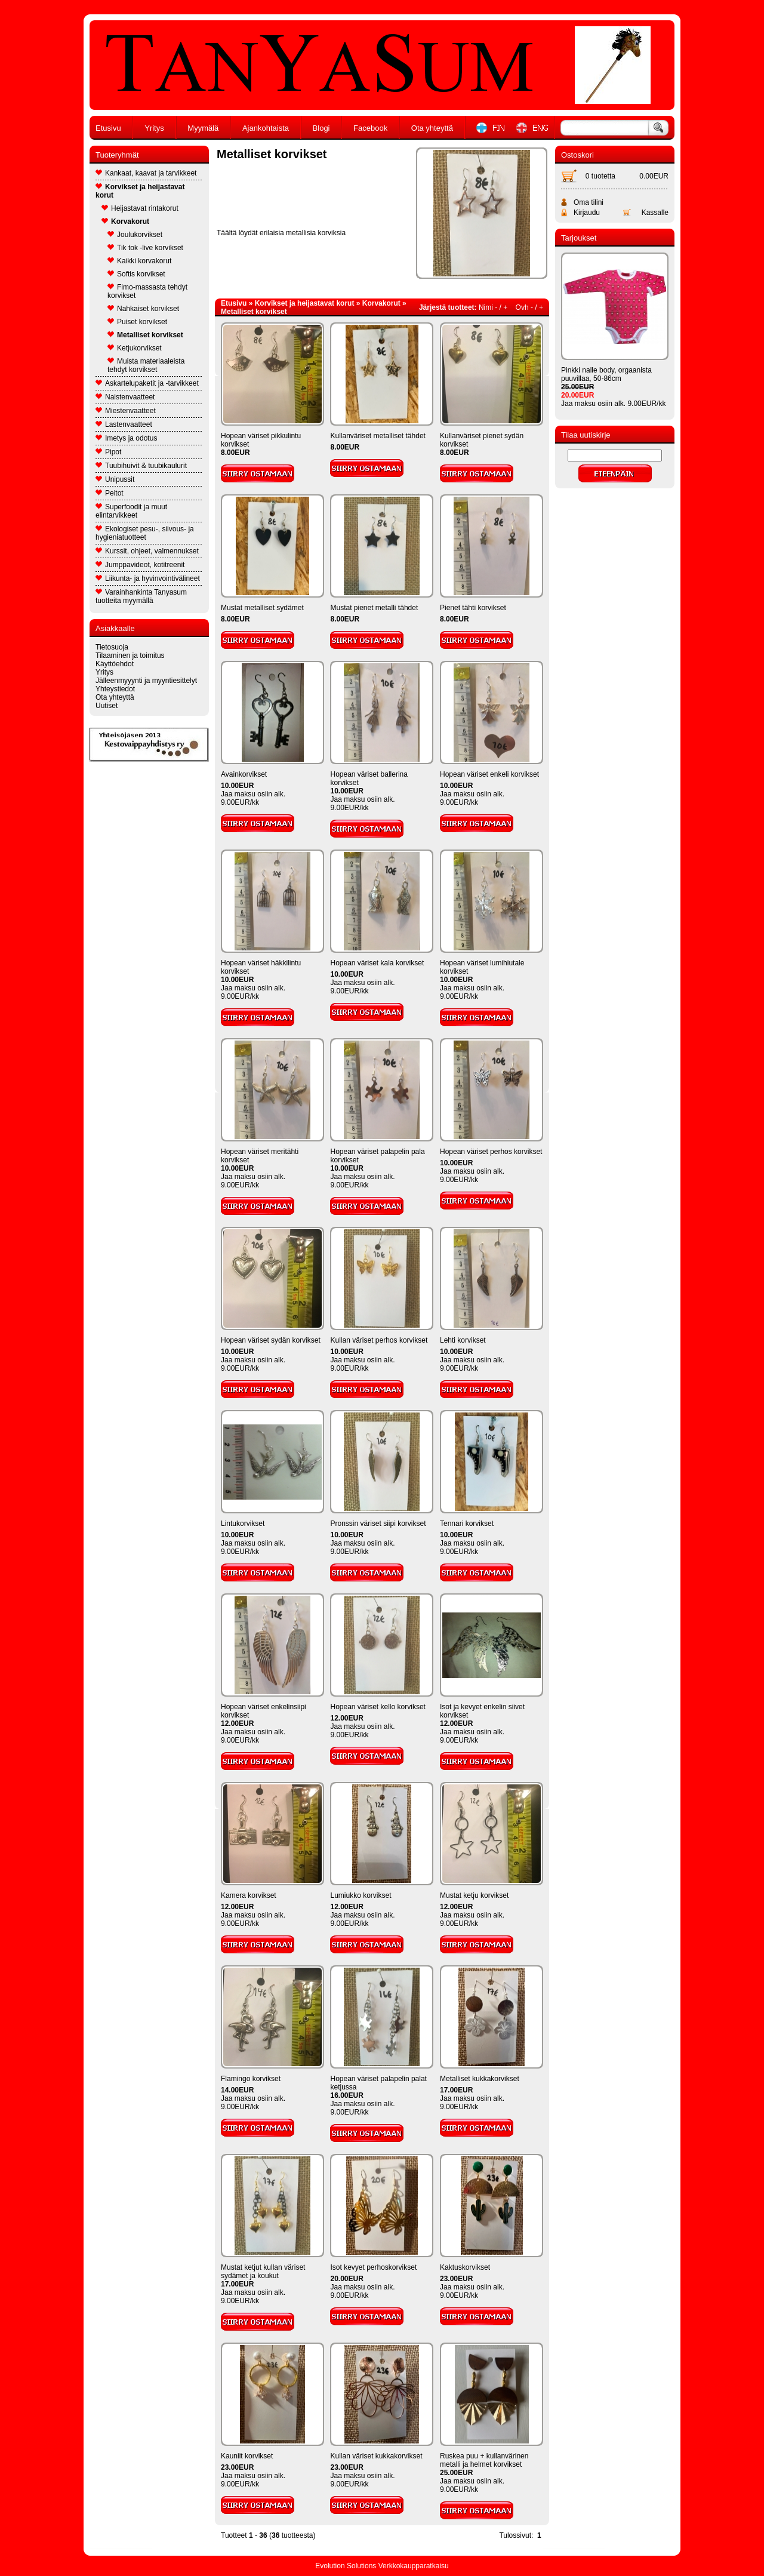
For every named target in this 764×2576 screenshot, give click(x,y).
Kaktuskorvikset (465, 2267)
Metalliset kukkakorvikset (479, 2079)
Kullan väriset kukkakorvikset (376, 2456)
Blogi (321, 128)
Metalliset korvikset (145, 335)
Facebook (370, 128)
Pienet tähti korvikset (473, 608)
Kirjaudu (587, 212)
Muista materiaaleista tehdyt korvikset (145, 365)
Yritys (154, 128)
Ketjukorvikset (134, 348)
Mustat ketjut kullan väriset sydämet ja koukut (263, 2271)
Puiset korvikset (137, 322)
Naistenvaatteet (125, 397)
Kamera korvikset (248, 1895)
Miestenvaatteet (126, 411)
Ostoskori (577, 154)
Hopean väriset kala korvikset (377, 963)
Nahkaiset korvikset (143, 308)
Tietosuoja (112, 647)
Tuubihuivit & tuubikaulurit (141, 465)
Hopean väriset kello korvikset (377, 1707)
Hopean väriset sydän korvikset (271, 1340)
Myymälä (202, 128)
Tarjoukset (578, 237)
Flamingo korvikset (251, 2079)
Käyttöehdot (115, 664)
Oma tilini (588, 202)
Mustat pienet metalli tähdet (374, 608)
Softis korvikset (136, 274)
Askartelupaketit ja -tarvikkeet (147, 383)
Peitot (110, 493)
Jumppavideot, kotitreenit (140, 565)
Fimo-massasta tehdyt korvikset (147, 291)
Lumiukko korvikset (360, 1895)
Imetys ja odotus (126, 438)
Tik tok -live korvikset (145, 248)
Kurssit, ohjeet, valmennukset (147, 551)
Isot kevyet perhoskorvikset (373, 2267)
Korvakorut (125, 221)
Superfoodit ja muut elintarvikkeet (131, 511)
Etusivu (108, 128)
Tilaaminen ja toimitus (130, 655)
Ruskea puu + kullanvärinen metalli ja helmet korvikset (484, 2460)
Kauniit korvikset (247, 2456)
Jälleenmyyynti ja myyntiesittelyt (146, 680)
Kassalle (655, 212)
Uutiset (107, 705)
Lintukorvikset (242, 1523)
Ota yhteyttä (432, 128)
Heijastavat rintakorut (139, 208)
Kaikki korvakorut (139, 261)
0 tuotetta (600, 176)
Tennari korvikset (467, 1523)
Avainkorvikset (244, 774)
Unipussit (115, 479)
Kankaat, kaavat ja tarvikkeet (146, 173)
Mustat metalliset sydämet (262, 608)
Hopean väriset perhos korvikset (491, 1151)
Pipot (108, 452)
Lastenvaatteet (124, 424)
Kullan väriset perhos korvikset (378, 1340)
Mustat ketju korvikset (474, 1895)
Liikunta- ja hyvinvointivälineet (148, 578)
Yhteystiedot (115, 689)
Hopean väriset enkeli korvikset (489, 774)
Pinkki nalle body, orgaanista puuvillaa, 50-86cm (606, 374)
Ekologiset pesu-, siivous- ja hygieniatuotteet (145, 533)
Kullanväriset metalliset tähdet (377, 436)
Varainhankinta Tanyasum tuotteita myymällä (141, 596)
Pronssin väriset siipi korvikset (378, 1523)
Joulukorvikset (134, 234)
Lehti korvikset (463, 1340)
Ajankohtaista (265, 128)
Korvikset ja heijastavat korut (140, 191)
